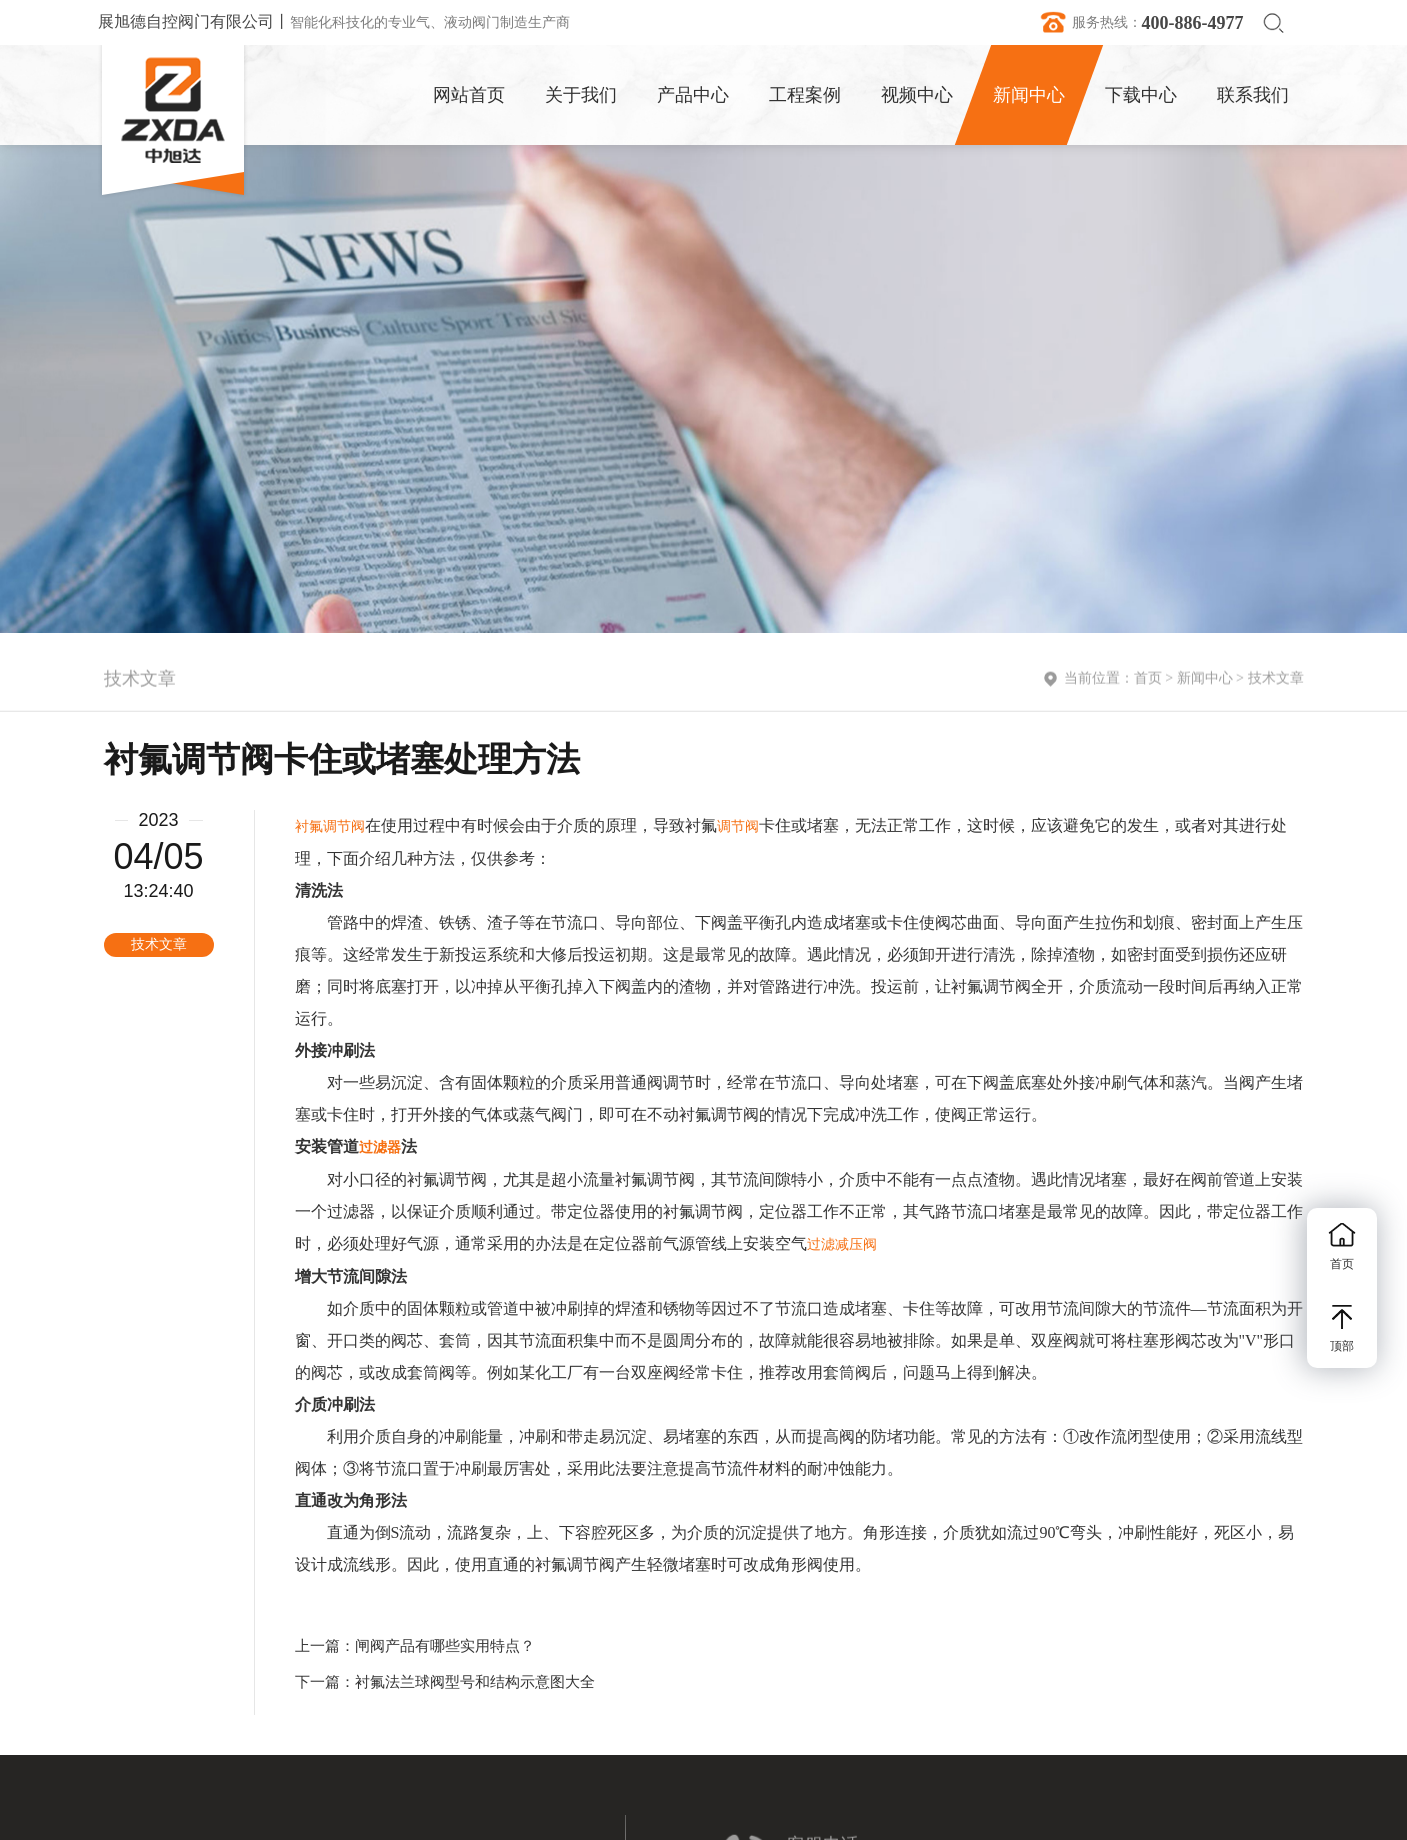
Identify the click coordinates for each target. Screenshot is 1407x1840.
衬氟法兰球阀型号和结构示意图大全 (475, 1682)
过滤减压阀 (842, 1244)
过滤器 (380, 1147)
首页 (1148, 680)
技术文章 (1276, 680)
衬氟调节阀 (330, 826)
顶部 (1342, 1329)
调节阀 (738, 826)
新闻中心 (1205, 680)
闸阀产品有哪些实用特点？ (445, 1646)
